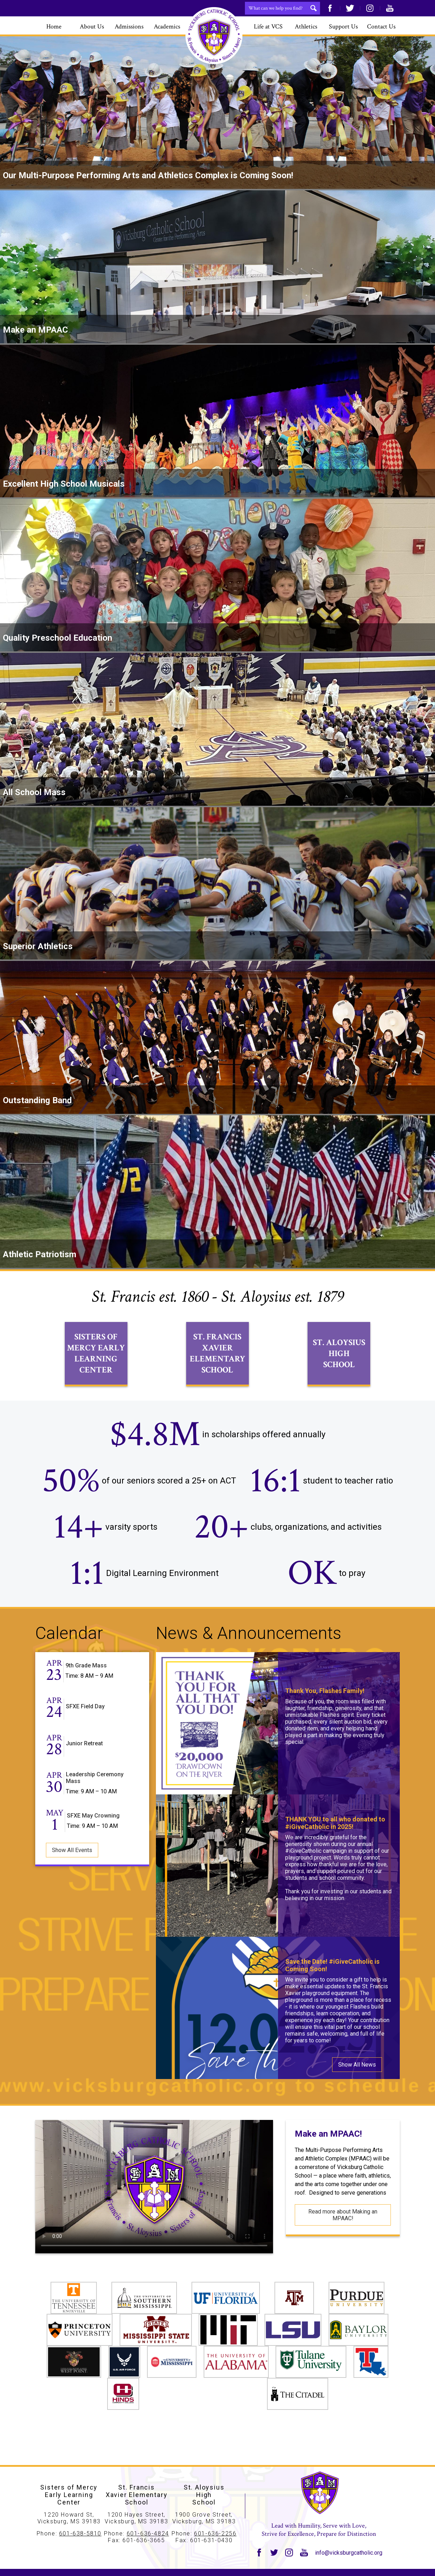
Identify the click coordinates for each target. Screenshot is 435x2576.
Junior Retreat (84, 1770)
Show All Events (72, 1876)
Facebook (330, 8)
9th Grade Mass (86, 1691)
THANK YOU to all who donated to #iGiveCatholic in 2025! (335, 1849)
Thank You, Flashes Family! (325, 1717)
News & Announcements (248, 1659)
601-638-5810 (80, 2533)
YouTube (390, 8)
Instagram (370, 8)
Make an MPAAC (35, 330)
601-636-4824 (148, 2533)
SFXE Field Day (85, 1732)
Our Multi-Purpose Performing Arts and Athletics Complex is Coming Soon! (148, 175)
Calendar (69, 1659)
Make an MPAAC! (328, 2160)
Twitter (350, 8)
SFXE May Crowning (93, 1842)
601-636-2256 (215, 2533)
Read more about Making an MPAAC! (342, 2241)
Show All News (357, 2091)
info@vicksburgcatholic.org (348, 2552)
